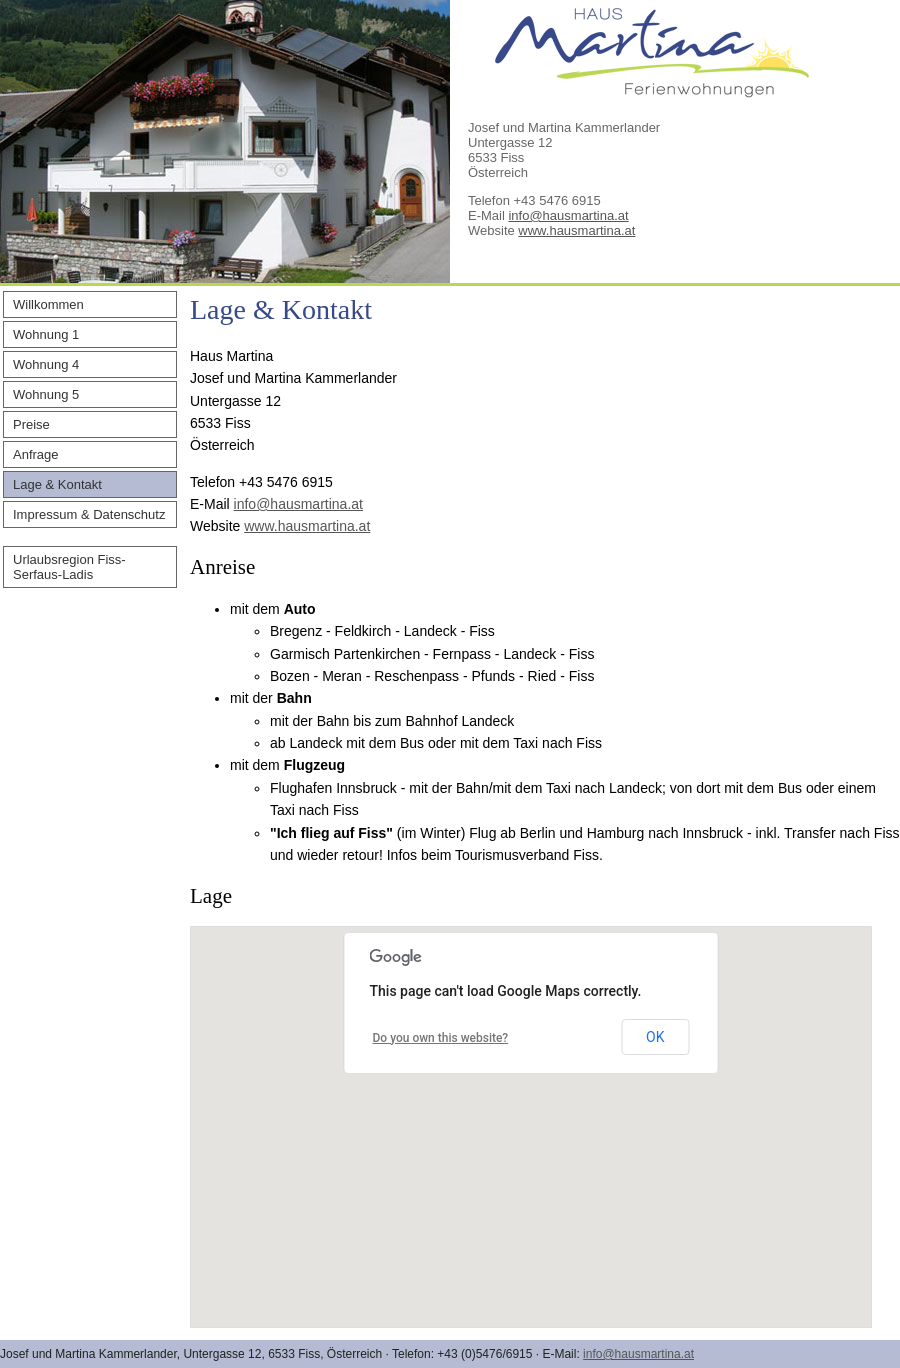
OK (655, 1037)
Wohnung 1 (46, 334)
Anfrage (36, 454)
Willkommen (48, 304)
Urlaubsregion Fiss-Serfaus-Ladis (69, 567)
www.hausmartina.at (576, 230)
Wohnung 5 (46, 394)
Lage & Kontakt (57, 484)
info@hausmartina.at (568, 215)
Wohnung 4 (46, 364)
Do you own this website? (441, 1038)
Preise (31, 424)
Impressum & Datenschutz (89, 514)
